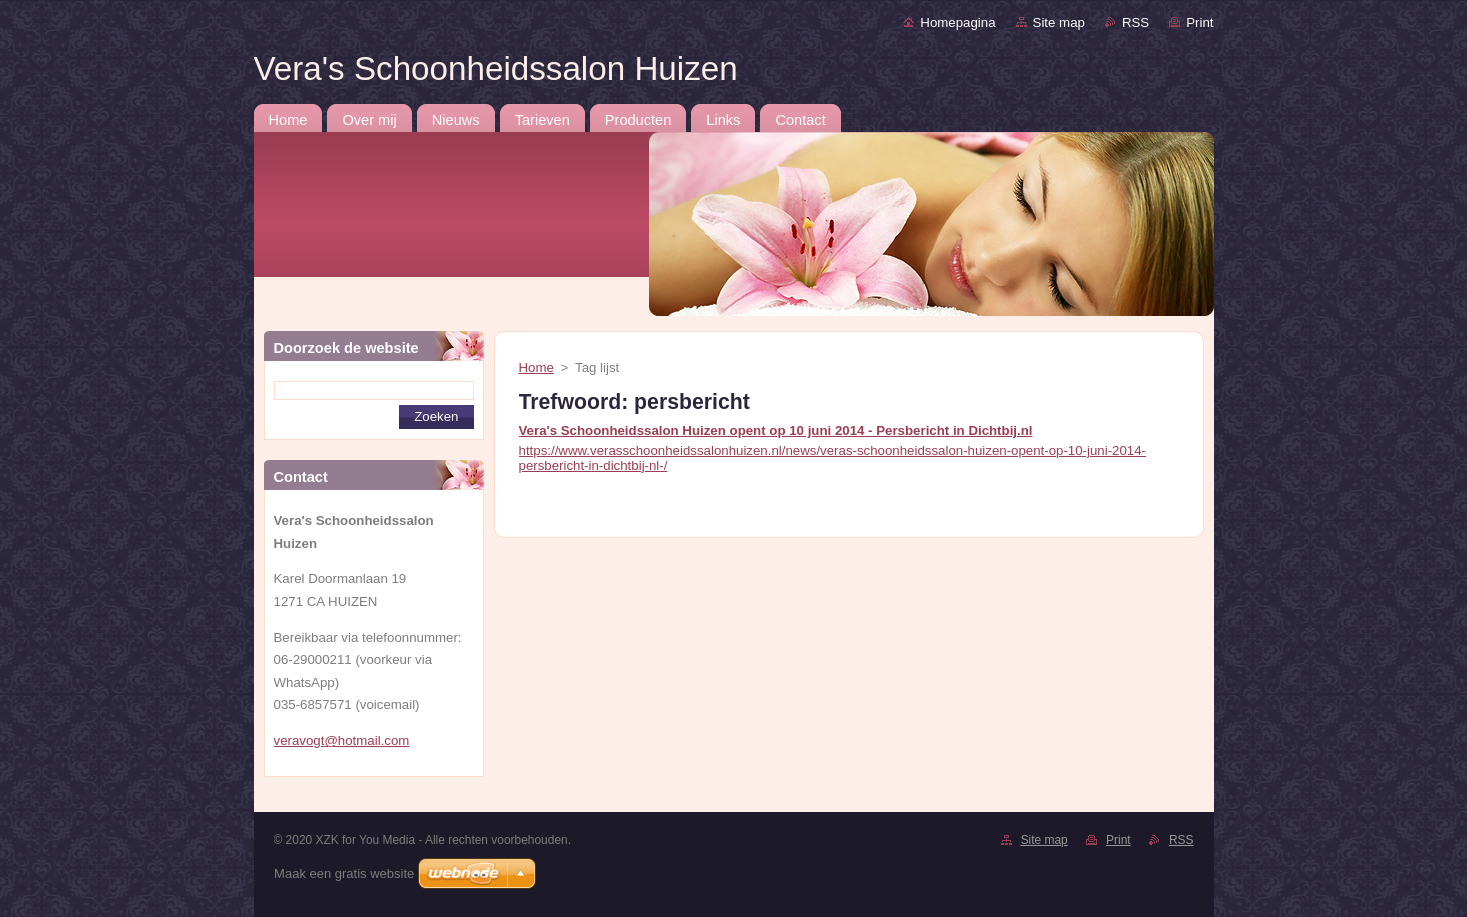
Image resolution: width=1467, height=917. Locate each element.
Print (1199, 22)
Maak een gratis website (344, 873)
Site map (1059, 22)
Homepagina (957, 22)
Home (536, 367)
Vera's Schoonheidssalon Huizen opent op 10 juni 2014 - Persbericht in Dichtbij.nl (776, 430)
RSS (1135, 22)
